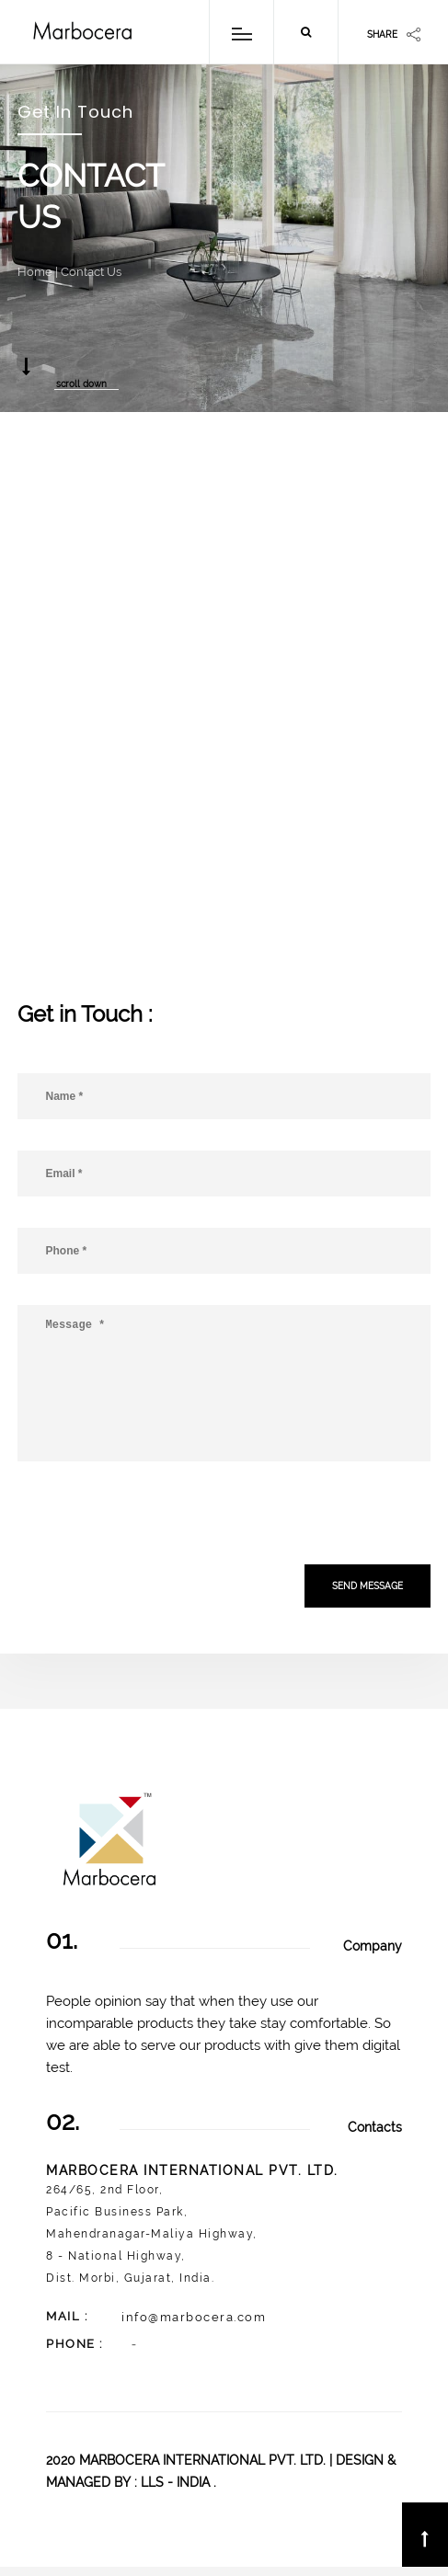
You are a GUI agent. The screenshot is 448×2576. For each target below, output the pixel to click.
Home (34, 272)
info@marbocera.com (181, 2317)
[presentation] (157, 1515)
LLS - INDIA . (178, 2482)
